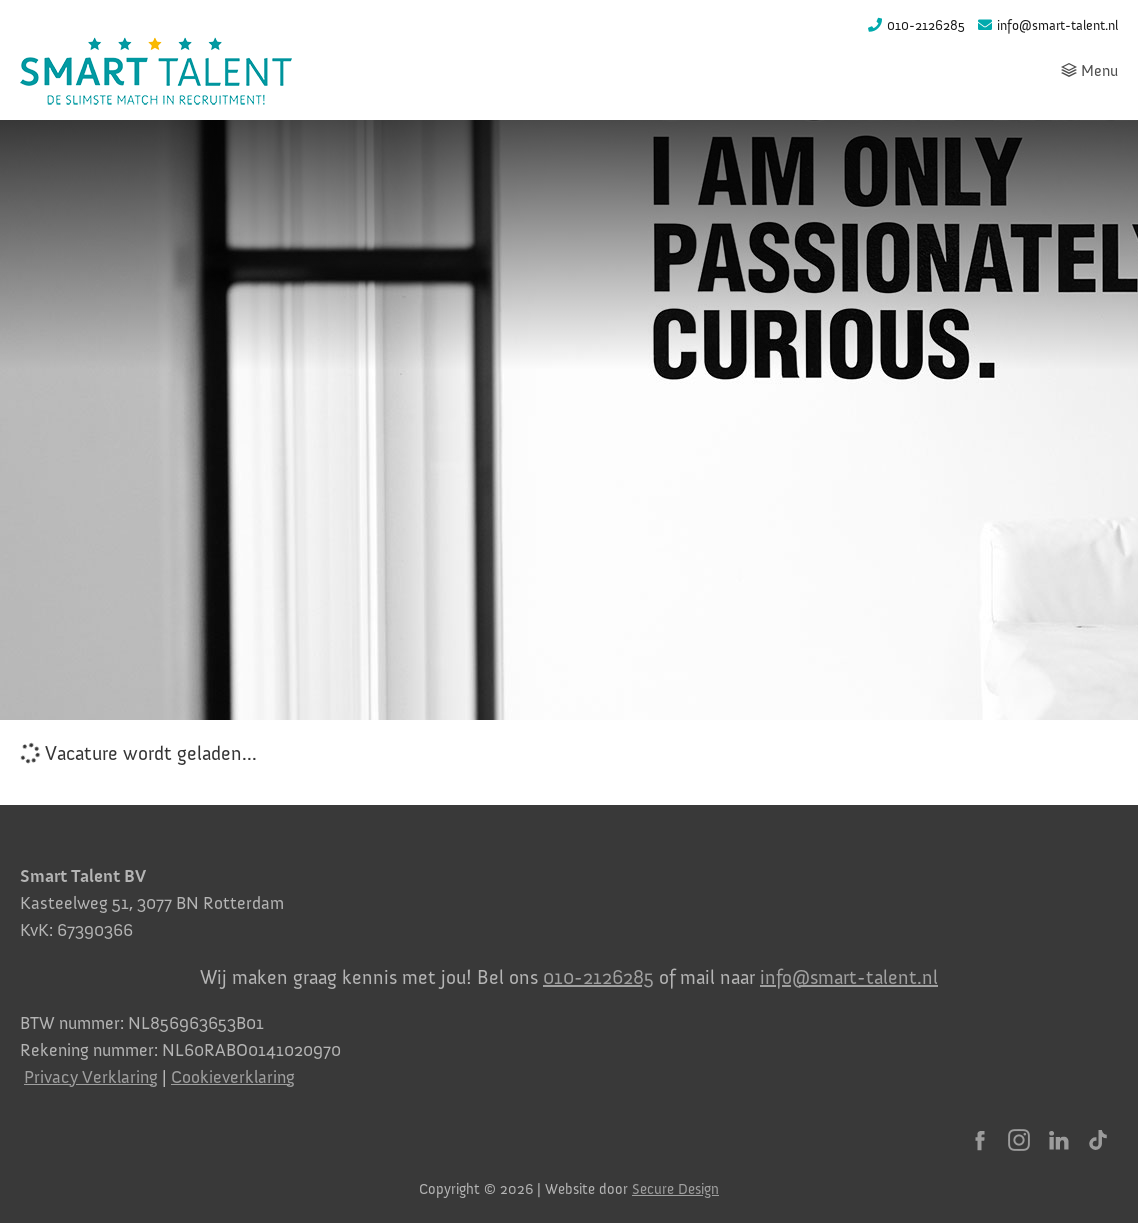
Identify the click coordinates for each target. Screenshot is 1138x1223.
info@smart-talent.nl (849, 977)
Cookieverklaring (233, 1077)
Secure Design (675, 1189)
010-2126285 (598, 977)
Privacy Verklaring (91, 1077)
